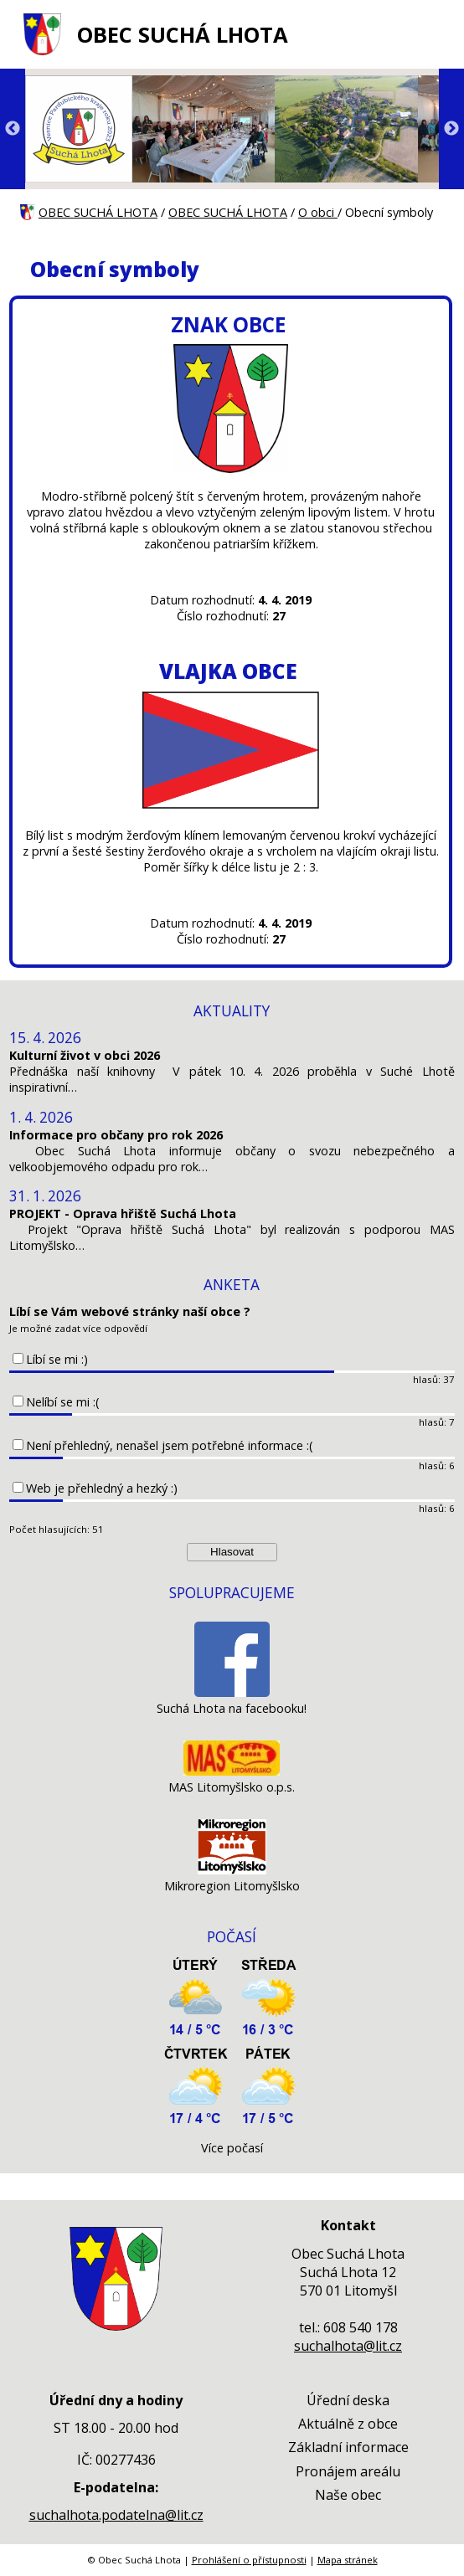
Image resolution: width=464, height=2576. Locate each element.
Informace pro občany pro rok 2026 (116, 1135)
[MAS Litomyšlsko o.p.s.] (231, 1771)
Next (451, 129)
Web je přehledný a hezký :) (102, 1488)
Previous (12, 129)
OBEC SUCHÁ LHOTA (182, 34)
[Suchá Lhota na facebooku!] (232, 1692)
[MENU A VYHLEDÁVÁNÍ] (433, 34)
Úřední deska (348, 2400)
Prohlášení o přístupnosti (249, 2559)
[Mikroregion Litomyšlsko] (232, 1870)
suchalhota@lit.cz (348, 2346)
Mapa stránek (347, 2559)
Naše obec (348, 2495)
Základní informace (348, 2447)
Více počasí (232, 2148)
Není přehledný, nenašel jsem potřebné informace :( (169, 1445)
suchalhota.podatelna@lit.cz (116, 2515)
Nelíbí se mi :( (63, 1402)
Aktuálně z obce (348, 2423)
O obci (318, 212)
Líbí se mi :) (57, 1359)
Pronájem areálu (348, 2471)
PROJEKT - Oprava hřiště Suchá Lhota (122, 1213)
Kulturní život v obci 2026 (84, 1055)
